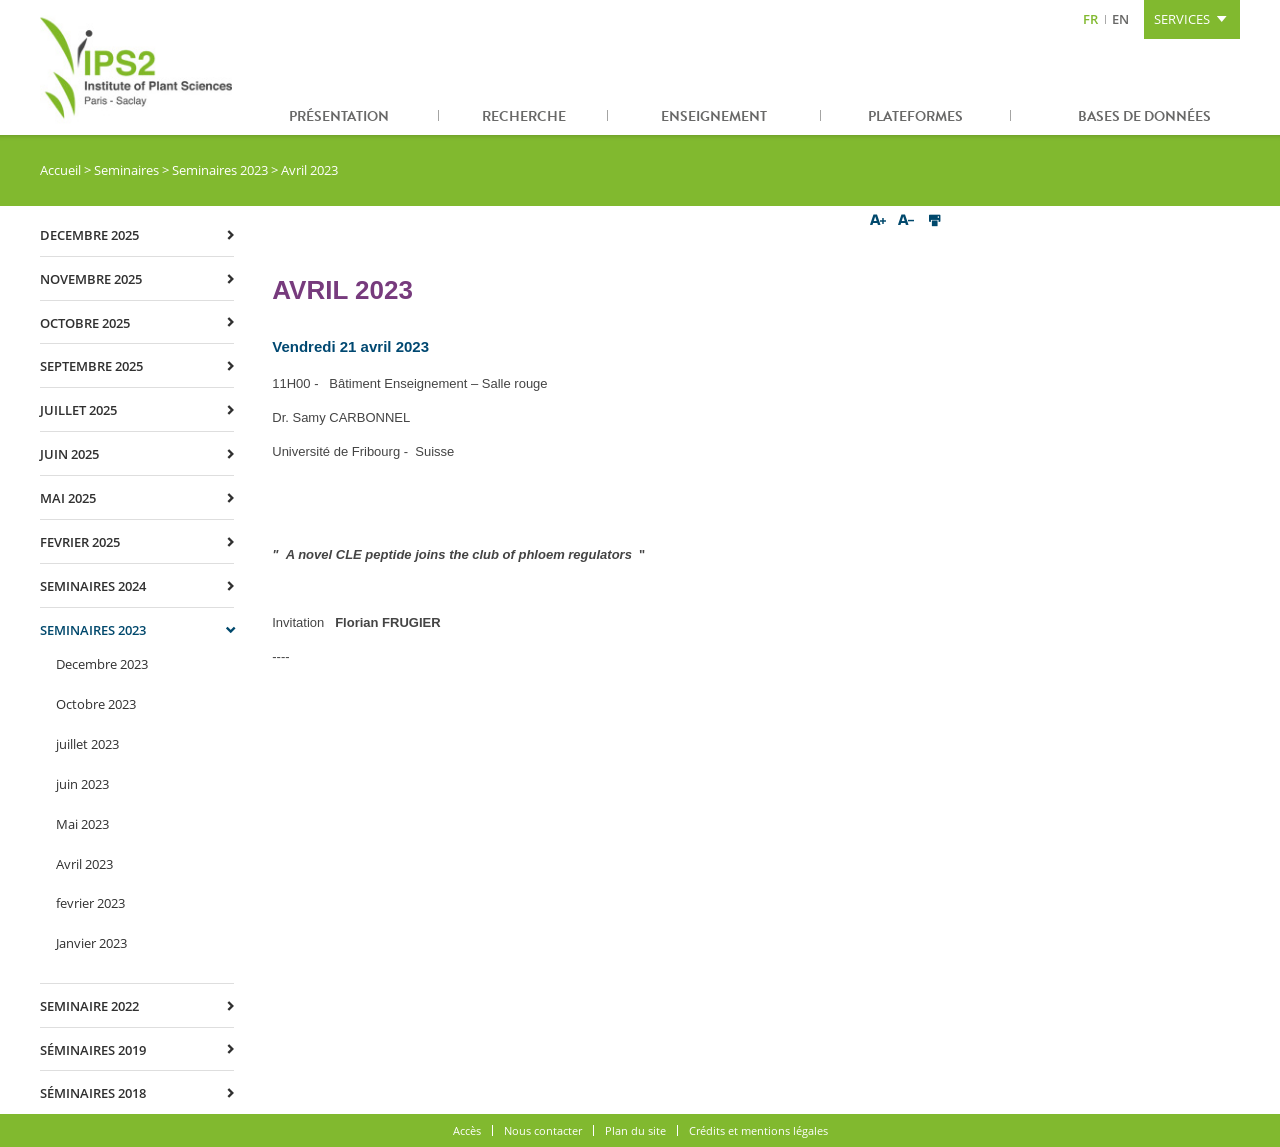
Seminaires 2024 (93, 586)
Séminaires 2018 (93, 1093)
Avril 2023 (84, 864)
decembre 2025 (89, 235)
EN (1120, 19)
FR (1090, 19)
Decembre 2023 (102, 664)
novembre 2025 (91, 279)
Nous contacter (543, 1130)
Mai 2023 (82, 824)
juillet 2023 (87, 744)
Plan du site (635, 1130)
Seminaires (126, 170)
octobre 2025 (85, 323)
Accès (467, 1130)
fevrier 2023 (90, 903)
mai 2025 (68, 498)
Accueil (60, 170)
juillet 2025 (78, 410)
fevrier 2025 (80, 542)
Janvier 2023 (91, 943)
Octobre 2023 (96, 704)
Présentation (339, 116)
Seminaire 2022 (89, 1006)
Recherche (524, 116)
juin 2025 (69, 454)
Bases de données (1144, 116)
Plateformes (915, 116)
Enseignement (714, 116)
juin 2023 (82, 784)
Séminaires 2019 (93, 1050)
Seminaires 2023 (220, 170)
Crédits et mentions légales (758, 1130)
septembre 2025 (91, 366)
